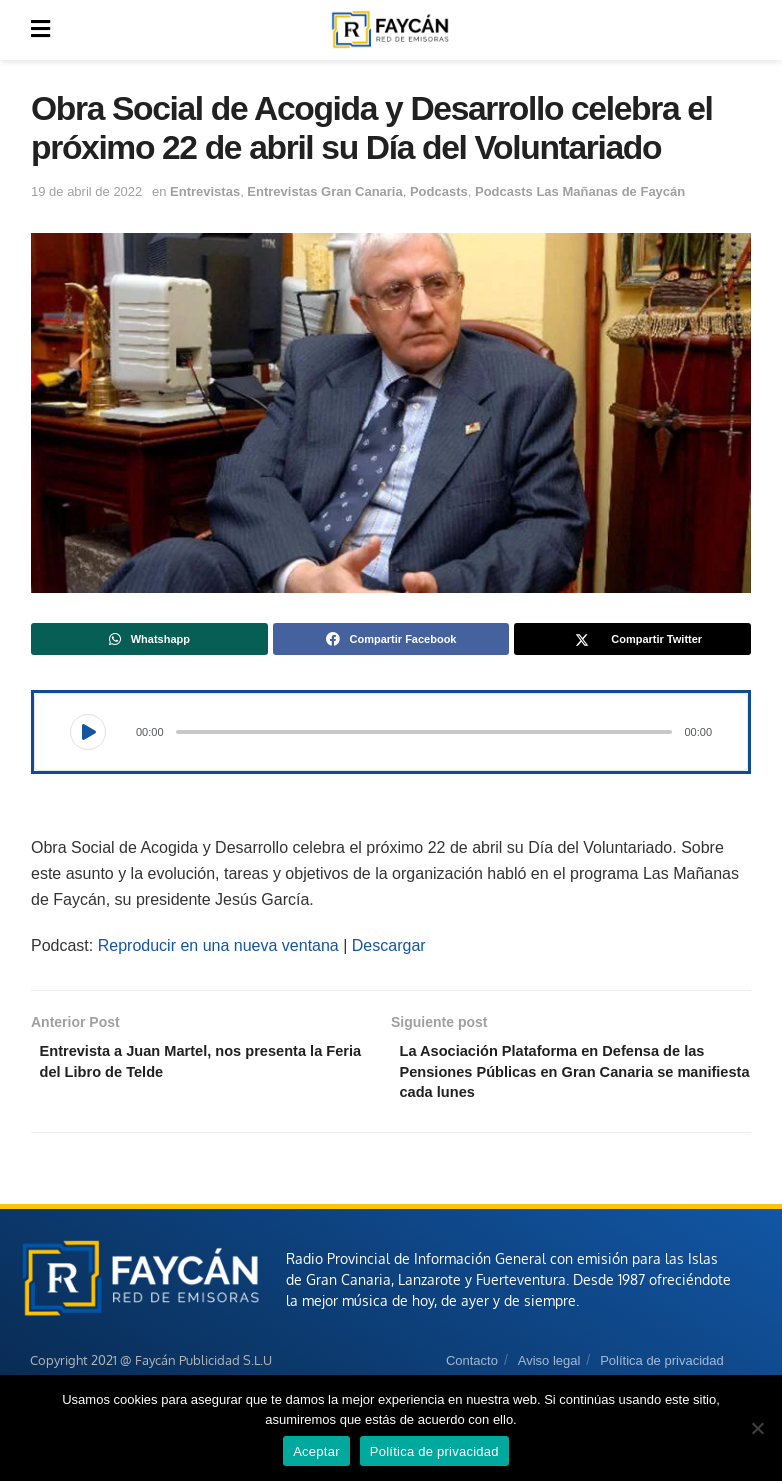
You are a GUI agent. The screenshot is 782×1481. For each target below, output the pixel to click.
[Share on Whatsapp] (149, 639)
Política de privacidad (662, 1368)
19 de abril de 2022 (86, 191)
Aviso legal (549, 1368)
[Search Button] (740, 30)
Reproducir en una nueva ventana (218, 945)
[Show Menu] (40, 30)
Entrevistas (205, 191)
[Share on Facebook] (391, 639)
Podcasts (439, 191)
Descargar (389, 945)
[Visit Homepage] (390, 30)
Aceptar (316, 1451)
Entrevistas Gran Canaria (324, 191)
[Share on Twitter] (632, 639)
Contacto (472, 1368)
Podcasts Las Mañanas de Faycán (580, 191)
